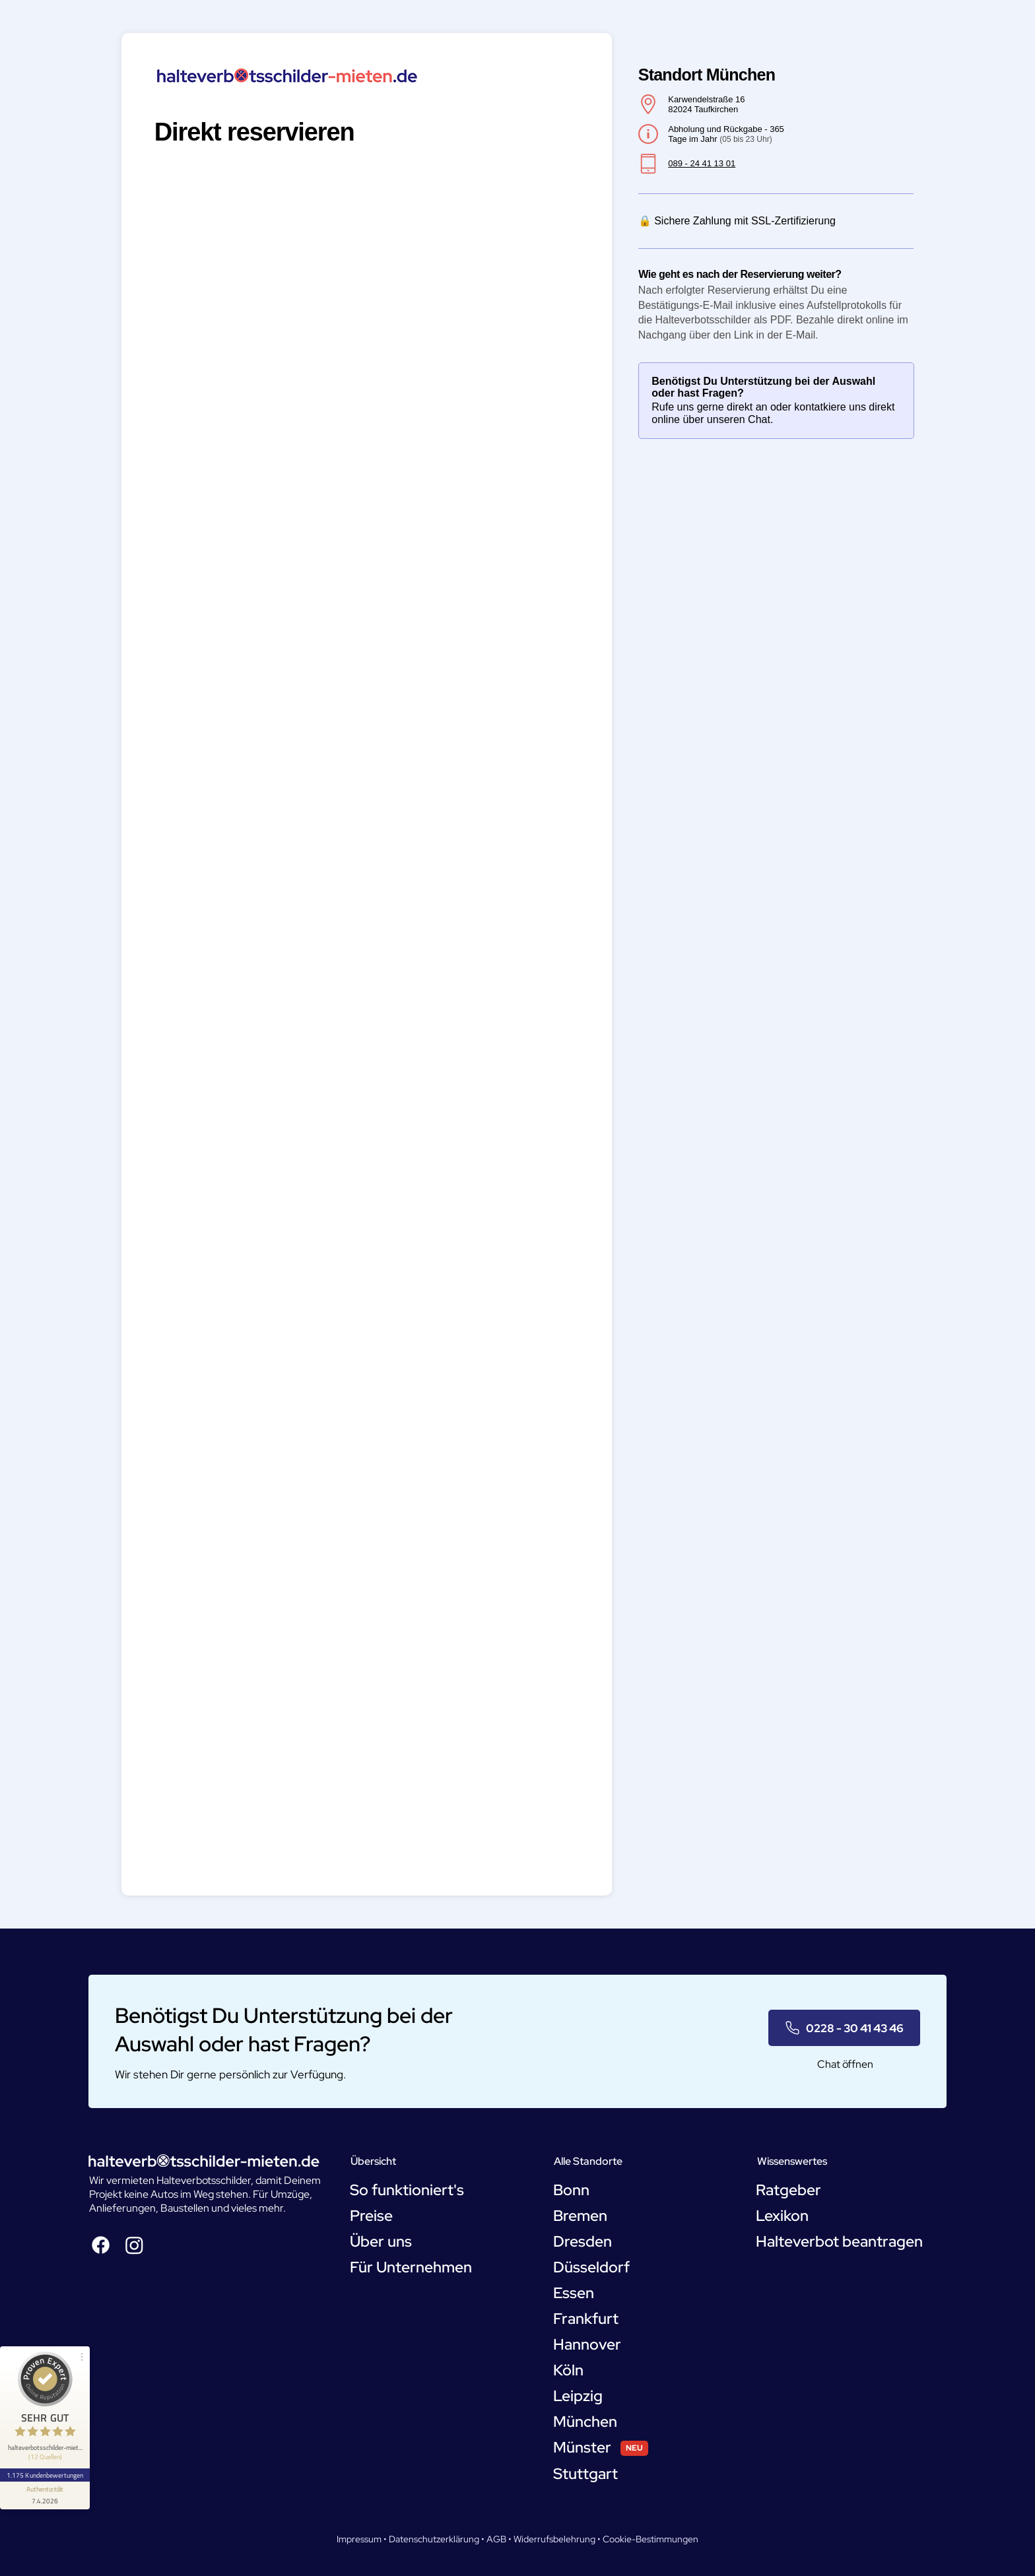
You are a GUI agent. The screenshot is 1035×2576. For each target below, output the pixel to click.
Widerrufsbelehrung (554, 2539)
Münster (582, 2447)
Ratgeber (788, 2190)
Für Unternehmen (411, 2267)
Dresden (582, 2241)
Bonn (571, 2190)
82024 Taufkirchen (703, 109)
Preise (371, 2216)
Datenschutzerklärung (434, 2539)
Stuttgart (585, 2474)
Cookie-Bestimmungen (650, 2539)
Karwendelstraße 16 (706, 99)
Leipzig (578, 2396)
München (585, 2421)
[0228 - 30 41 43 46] (844, 2028)
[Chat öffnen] (843, 2064)
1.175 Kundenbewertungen (45, 2475)
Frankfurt (585, 2318)
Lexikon (782, 2216)
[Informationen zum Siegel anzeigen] (45, 2495)
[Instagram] (134, 2245)
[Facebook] (100, 2245)
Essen (573, 2293)
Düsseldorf (591, 2267)
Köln (568, 2370)
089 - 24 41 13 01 (701, 163)
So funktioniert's (407, 2190)
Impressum (359, 2539)
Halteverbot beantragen (839, 2241)
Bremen (580, 2216)
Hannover (587, 2344)
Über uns (381, 2241)
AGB (496, 2539)
